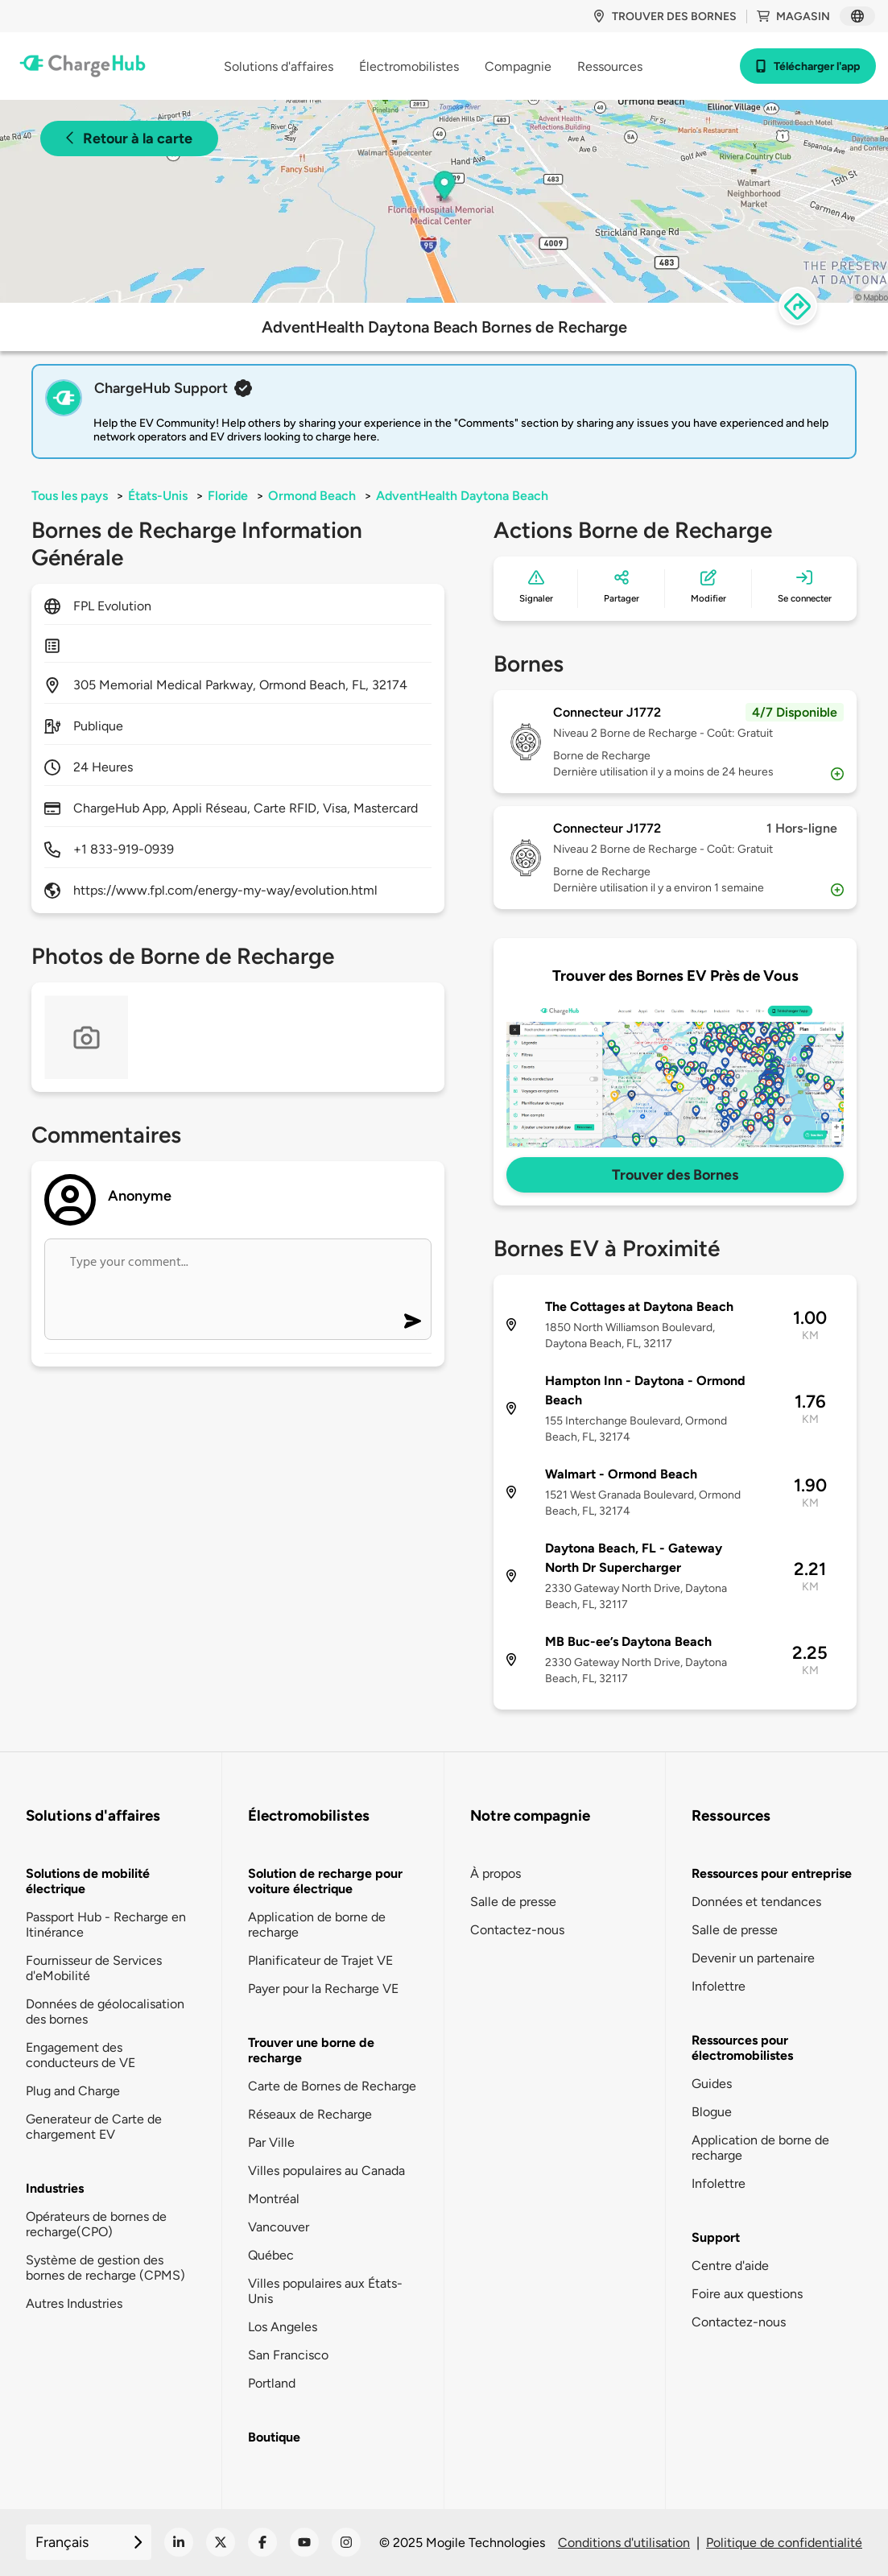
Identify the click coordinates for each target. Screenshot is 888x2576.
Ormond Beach (312, 495)
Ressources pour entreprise (772, 1873)
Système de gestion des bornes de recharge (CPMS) (105, 2267)
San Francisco (288, 2355)
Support (716, 2237)
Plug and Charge (73, 2090)
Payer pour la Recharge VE (323, 1988)
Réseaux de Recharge (310, 2114)
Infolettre (719, 1986)
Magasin (793, 16)
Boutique (274, 2437)
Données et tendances (756, 1901)
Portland (271, 2383)
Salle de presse (513, 1901)
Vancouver (278, 2227)
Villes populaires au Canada (326, 2170)
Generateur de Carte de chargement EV (94, 2126)
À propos (495, 1873)
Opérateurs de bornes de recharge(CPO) (96, 2224)
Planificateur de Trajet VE (320, 1960)
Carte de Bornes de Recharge (332, 2086)
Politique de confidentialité (784, 2542)
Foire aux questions (747, 2293)
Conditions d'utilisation (624, 2542)
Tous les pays (69, 495)
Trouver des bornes (665, 16)
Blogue (712, 2111)
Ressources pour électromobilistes (742, 2047)
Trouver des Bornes (675, 1175)
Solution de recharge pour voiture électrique (325, 1881)
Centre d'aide (730, 2265)
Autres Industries (74, 2303)
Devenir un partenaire (753, 1958)
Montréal (273, 2198)
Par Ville (271, 2142)
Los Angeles (282, 2326)
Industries (55, 2188)
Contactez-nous (517, 1929)
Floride (228, 495)
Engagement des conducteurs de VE (80, 2055)
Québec (271, 2255)
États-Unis (158, 495)
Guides (712, 2083)
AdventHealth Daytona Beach (462, 495)
